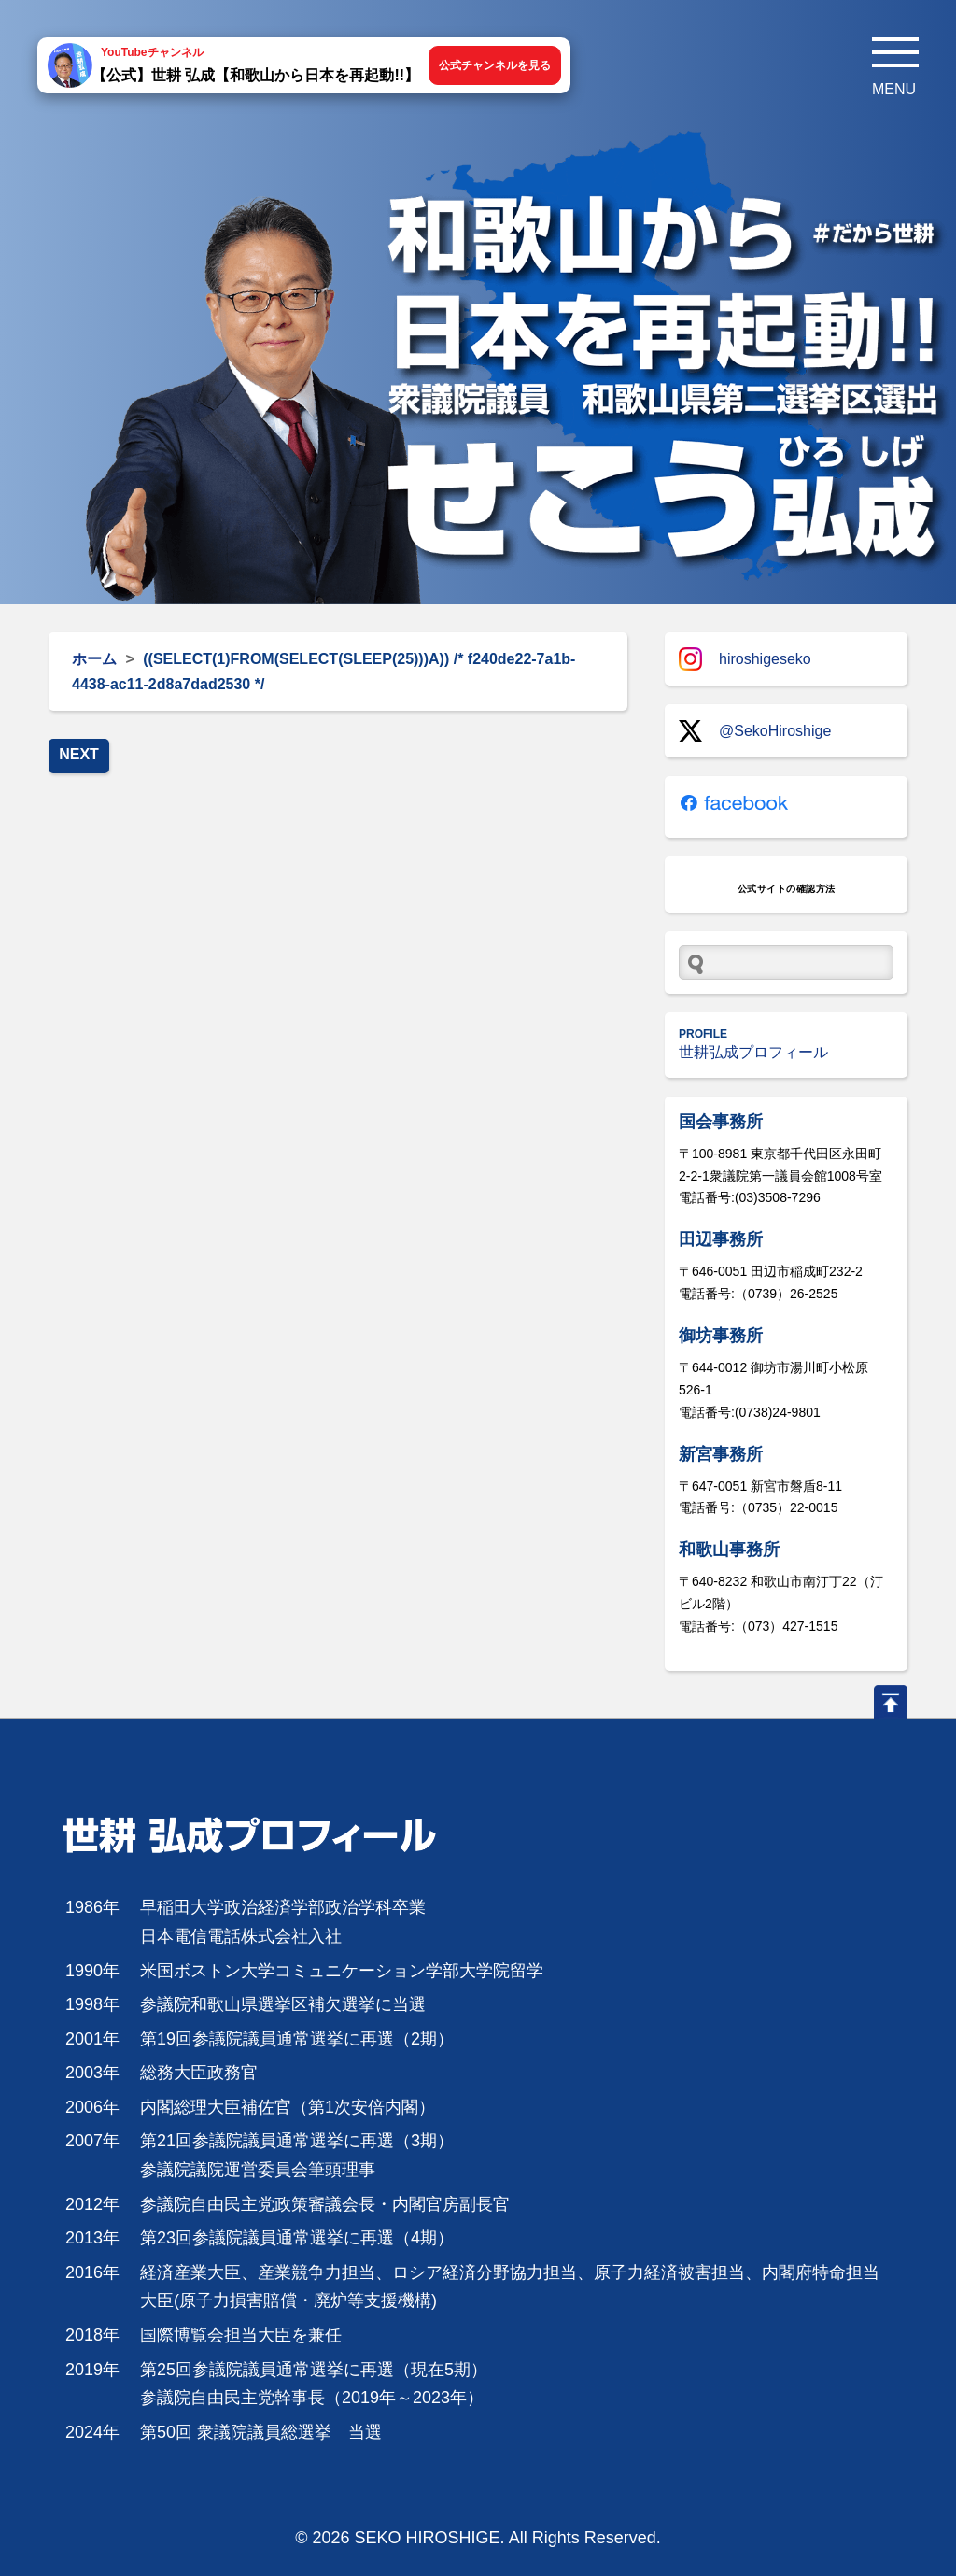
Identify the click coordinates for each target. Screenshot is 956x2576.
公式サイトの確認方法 (787, 889)
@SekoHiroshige (755, 731)
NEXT (79, 754)
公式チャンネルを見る (495, 65)
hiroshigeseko (745, 659)
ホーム (94, 659)
